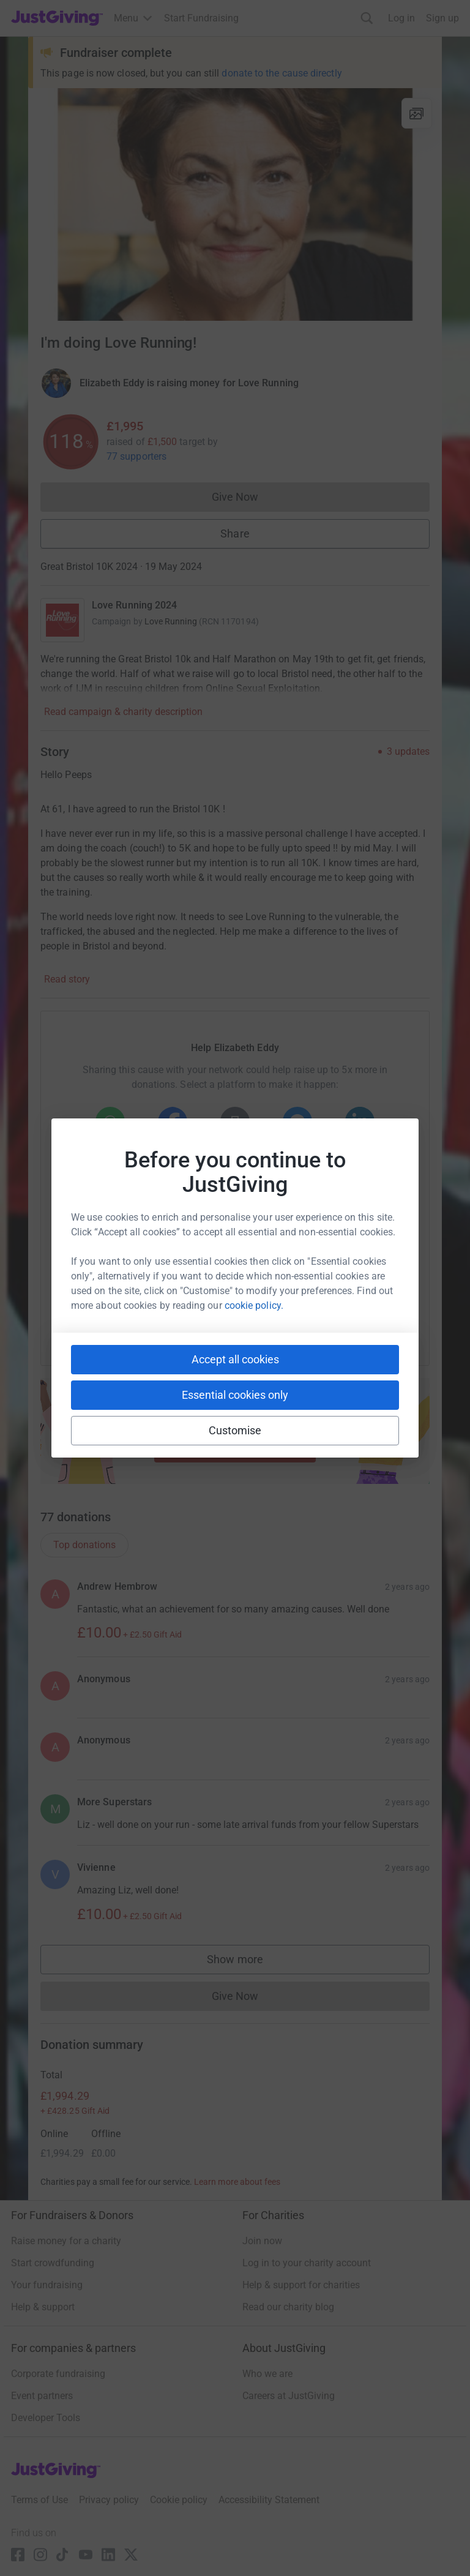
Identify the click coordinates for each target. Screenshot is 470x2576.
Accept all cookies (235, 1359)
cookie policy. (254, 1305)
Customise (235, 1430)
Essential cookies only (235, 1394)
